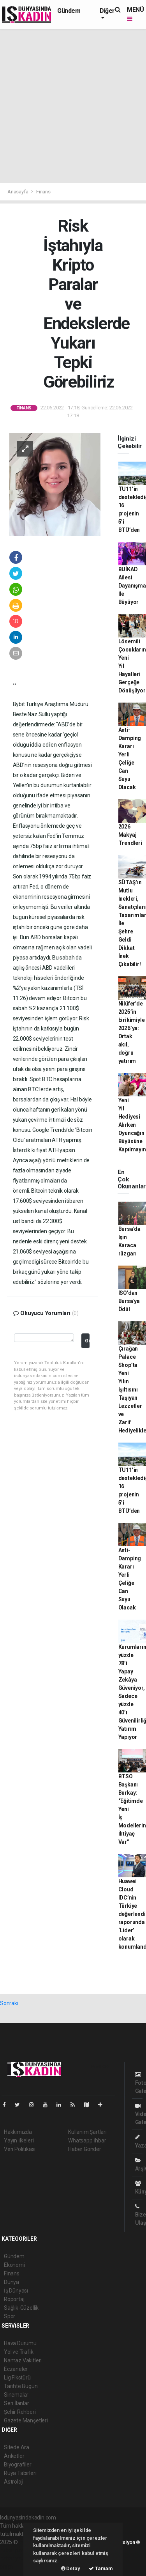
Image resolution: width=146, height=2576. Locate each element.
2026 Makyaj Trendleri (130, 834)
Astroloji (13, 2482)
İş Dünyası (16, 2290)
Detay (70, 2568)
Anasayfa (18, 192)
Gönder (87, 1341)
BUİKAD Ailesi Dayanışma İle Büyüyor (132, 585)
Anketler (14, 2456)
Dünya (11, 2282)
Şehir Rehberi (20, 2412)
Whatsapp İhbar (87, 2140)
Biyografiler (18, 2464)
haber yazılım (16, 2558)
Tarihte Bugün (21, 2386)
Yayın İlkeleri (18, 2140)
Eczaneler (16, 2369)
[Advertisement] (73, 106)
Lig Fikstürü (17, 2377)
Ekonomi (14, 2265)
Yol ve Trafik (18, 2352)
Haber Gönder (84, 2149)
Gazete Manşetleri (26, 2420)
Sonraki (9, 2003)
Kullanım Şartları (87, 2132)
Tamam (101, 2568)
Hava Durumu (20, 2343)
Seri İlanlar (16, 2403)
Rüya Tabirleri (20, 2473)
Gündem (69, 10)
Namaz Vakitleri (23, 2360)
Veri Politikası (19, 2149)
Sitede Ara (16, 2447)
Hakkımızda (18, 2132)
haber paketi (15, 2550)
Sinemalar (16, 2395)
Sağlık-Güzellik (21, 2308)
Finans (43, 192)
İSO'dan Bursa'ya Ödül (129, 1301)
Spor (9, 2316)
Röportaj (14, 2299)
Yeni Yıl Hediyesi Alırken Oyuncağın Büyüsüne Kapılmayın (132, 1125)
